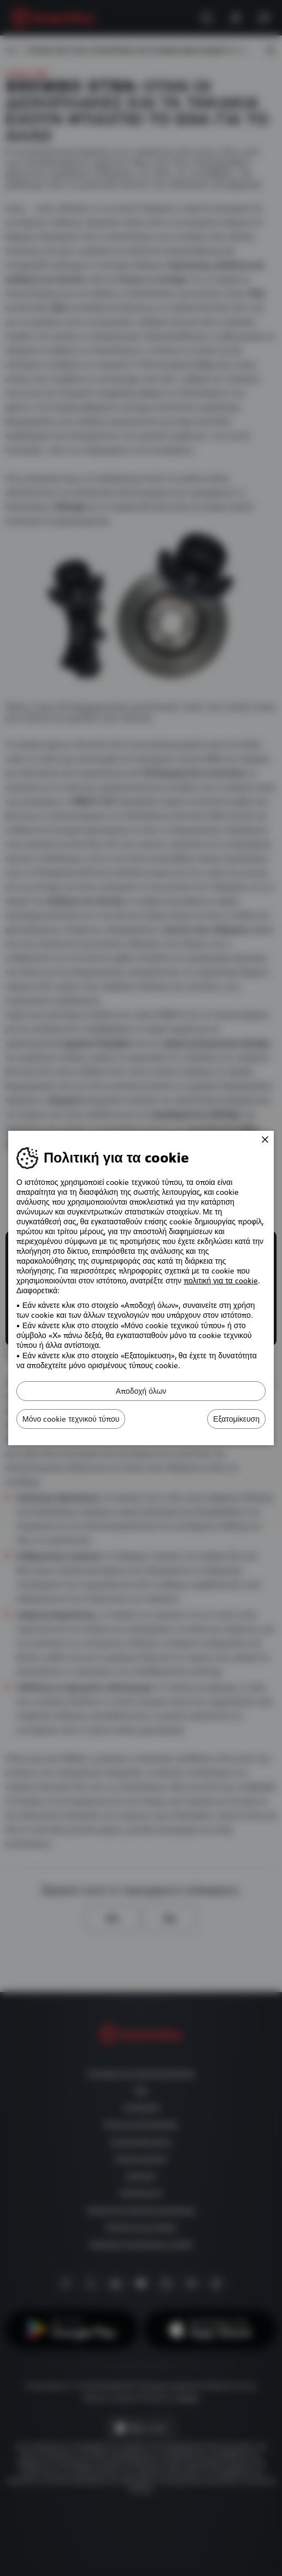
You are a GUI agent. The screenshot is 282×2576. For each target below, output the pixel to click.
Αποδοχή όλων (141, 1391)
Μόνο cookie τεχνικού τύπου (70, 1419)
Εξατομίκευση (236, 1419)
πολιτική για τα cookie (221, 1280)
